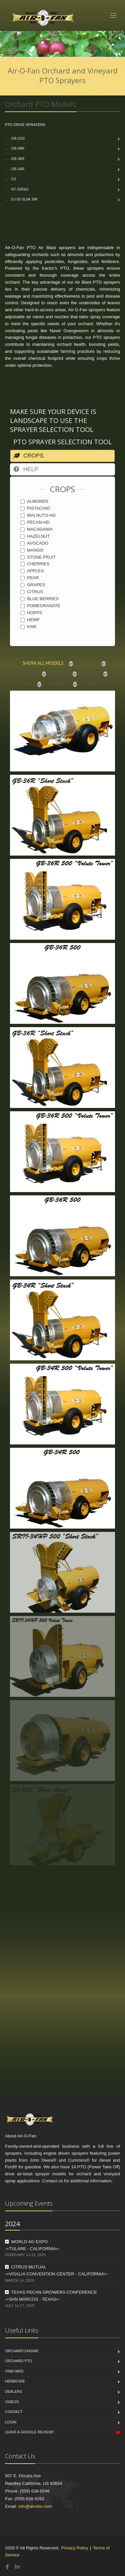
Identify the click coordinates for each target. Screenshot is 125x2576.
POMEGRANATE (40, 605)
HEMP (30, 619)
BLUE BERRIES (39, 598)
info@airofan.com (35, 2506)
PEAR (29, 577)
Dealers (13, 2391)
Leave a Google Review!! (29, 2432)
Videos (12, 2402)
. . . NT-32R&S (17, 189)
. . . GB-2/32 (15, 138)
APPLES (32, 570)
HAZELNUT (35, 536)
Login (10, 2422)
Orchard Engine (22, 2351)
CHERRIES (34, 563)
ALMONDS (34, 501)
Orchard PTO (18, 2361)
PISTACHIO (35, 508)
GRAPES (32, 584)
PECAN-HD (35, 522)
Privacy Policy (74, 2547)
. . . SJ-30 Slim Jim (21, 199)
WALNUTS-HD (38, 515)
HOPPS (31, 612)
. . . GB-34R (14, 169)
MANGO (31, 550)
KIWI (28, 626)
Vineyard (14, 2371)
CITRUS (31, 591)
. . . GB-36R (14, 159)
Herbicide (15, 2381)
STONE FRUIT (38, 557)
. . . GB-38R (14, 148)
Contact (13, 2412)
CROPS (28, 456)
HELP (25, 469)
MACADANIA (36, 529)
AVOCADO (34, 543)
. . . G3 (10, 179)
